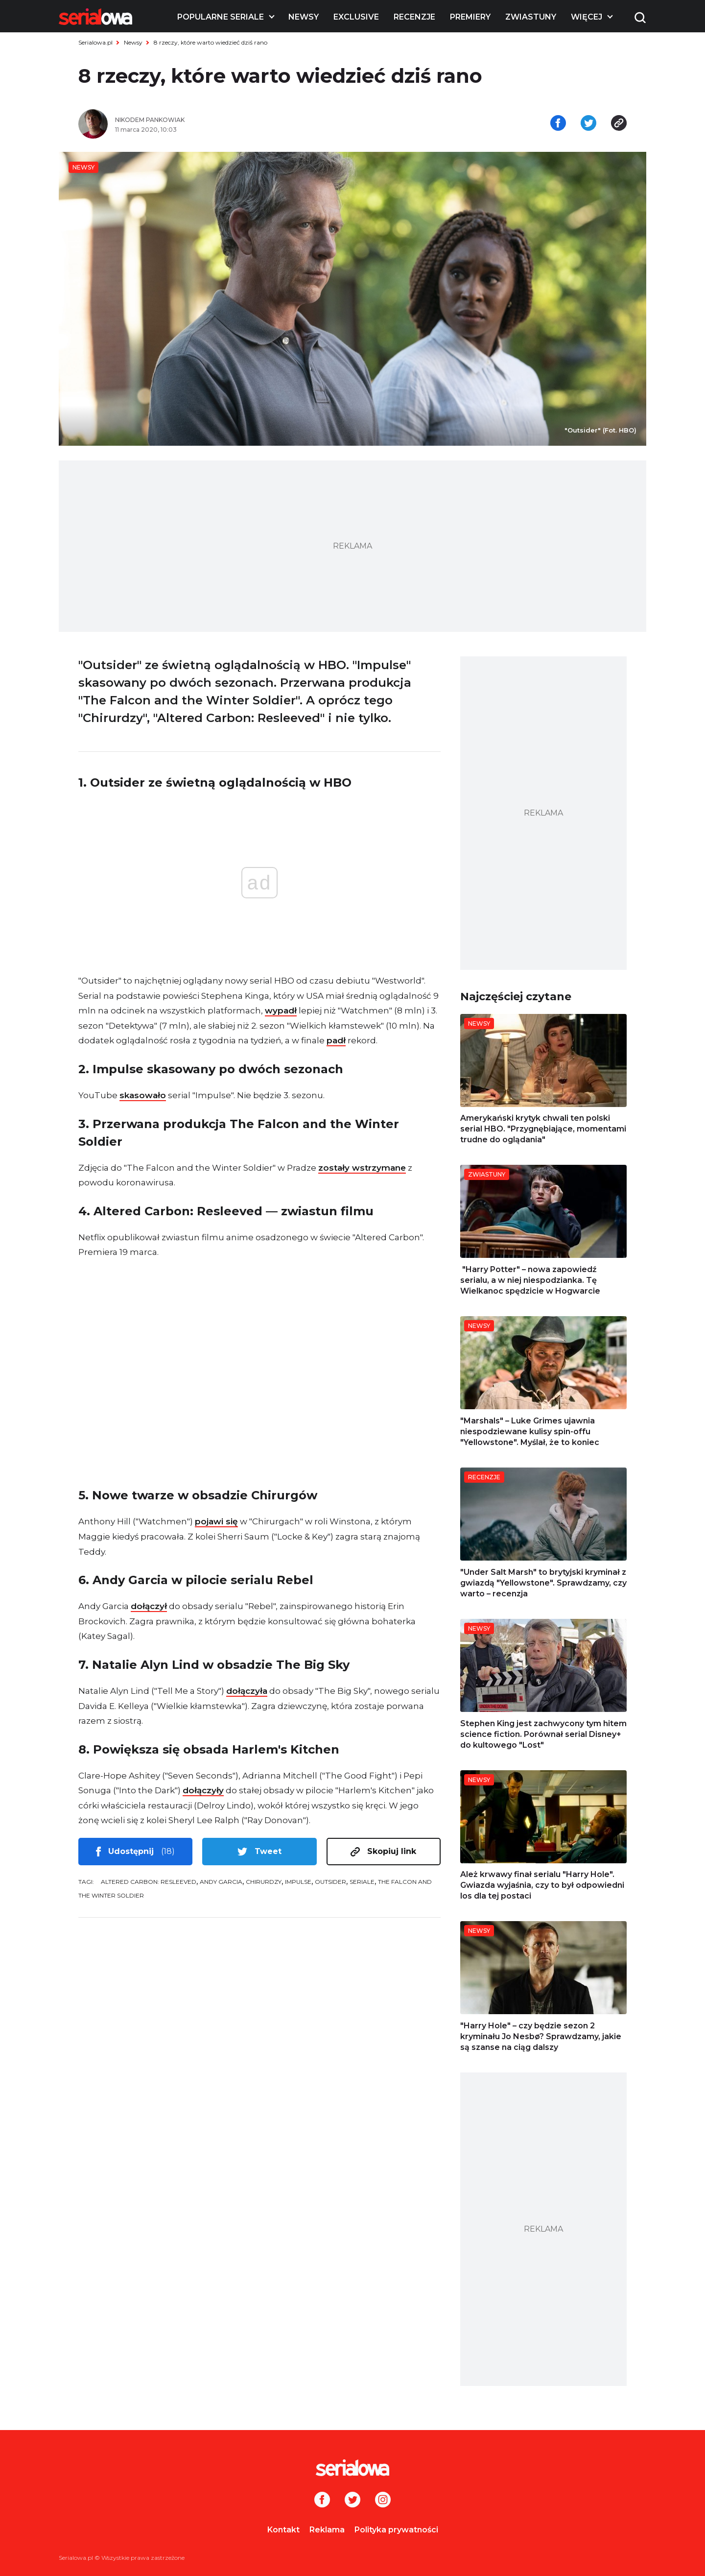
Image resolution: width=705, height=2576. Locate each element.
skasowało (142, 1095)
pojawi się (216, 1521)
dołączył (149, 1606)
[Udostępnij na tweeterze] (588, 124)
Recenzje (414, 17)
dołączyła (246, 1691)
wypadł (281, 1010)
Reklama (327, 2529)
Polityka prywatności (396, 2529)
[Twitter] (352, 2500)
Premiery (470, 17)
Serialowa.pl (95, 42)
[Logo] (95, 16)
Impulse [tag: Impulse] (298, 1881)
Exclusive (356, 17)
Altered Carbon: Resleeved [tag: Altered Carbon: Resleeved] (148, 1881)
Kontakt (283, 2529)
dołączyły (203, 1790)
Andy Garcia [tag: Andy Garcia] (221, 1881)
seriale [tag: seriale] (362, 1881)
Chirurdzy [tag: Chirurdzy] (264, 1881)
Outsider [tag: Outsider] (330, 1881)
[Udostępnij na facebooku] (558, 124)
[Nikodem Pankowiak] (230, 120)
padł (336, 1040)
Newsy (303, 17)
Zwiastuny (530, 17)
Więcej (586, 17)
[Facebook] (322, 2500)
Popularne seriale (220, 17)
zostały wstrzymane (362, 1168)
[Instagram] (383, 2500)
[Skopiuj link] (619, 124)
